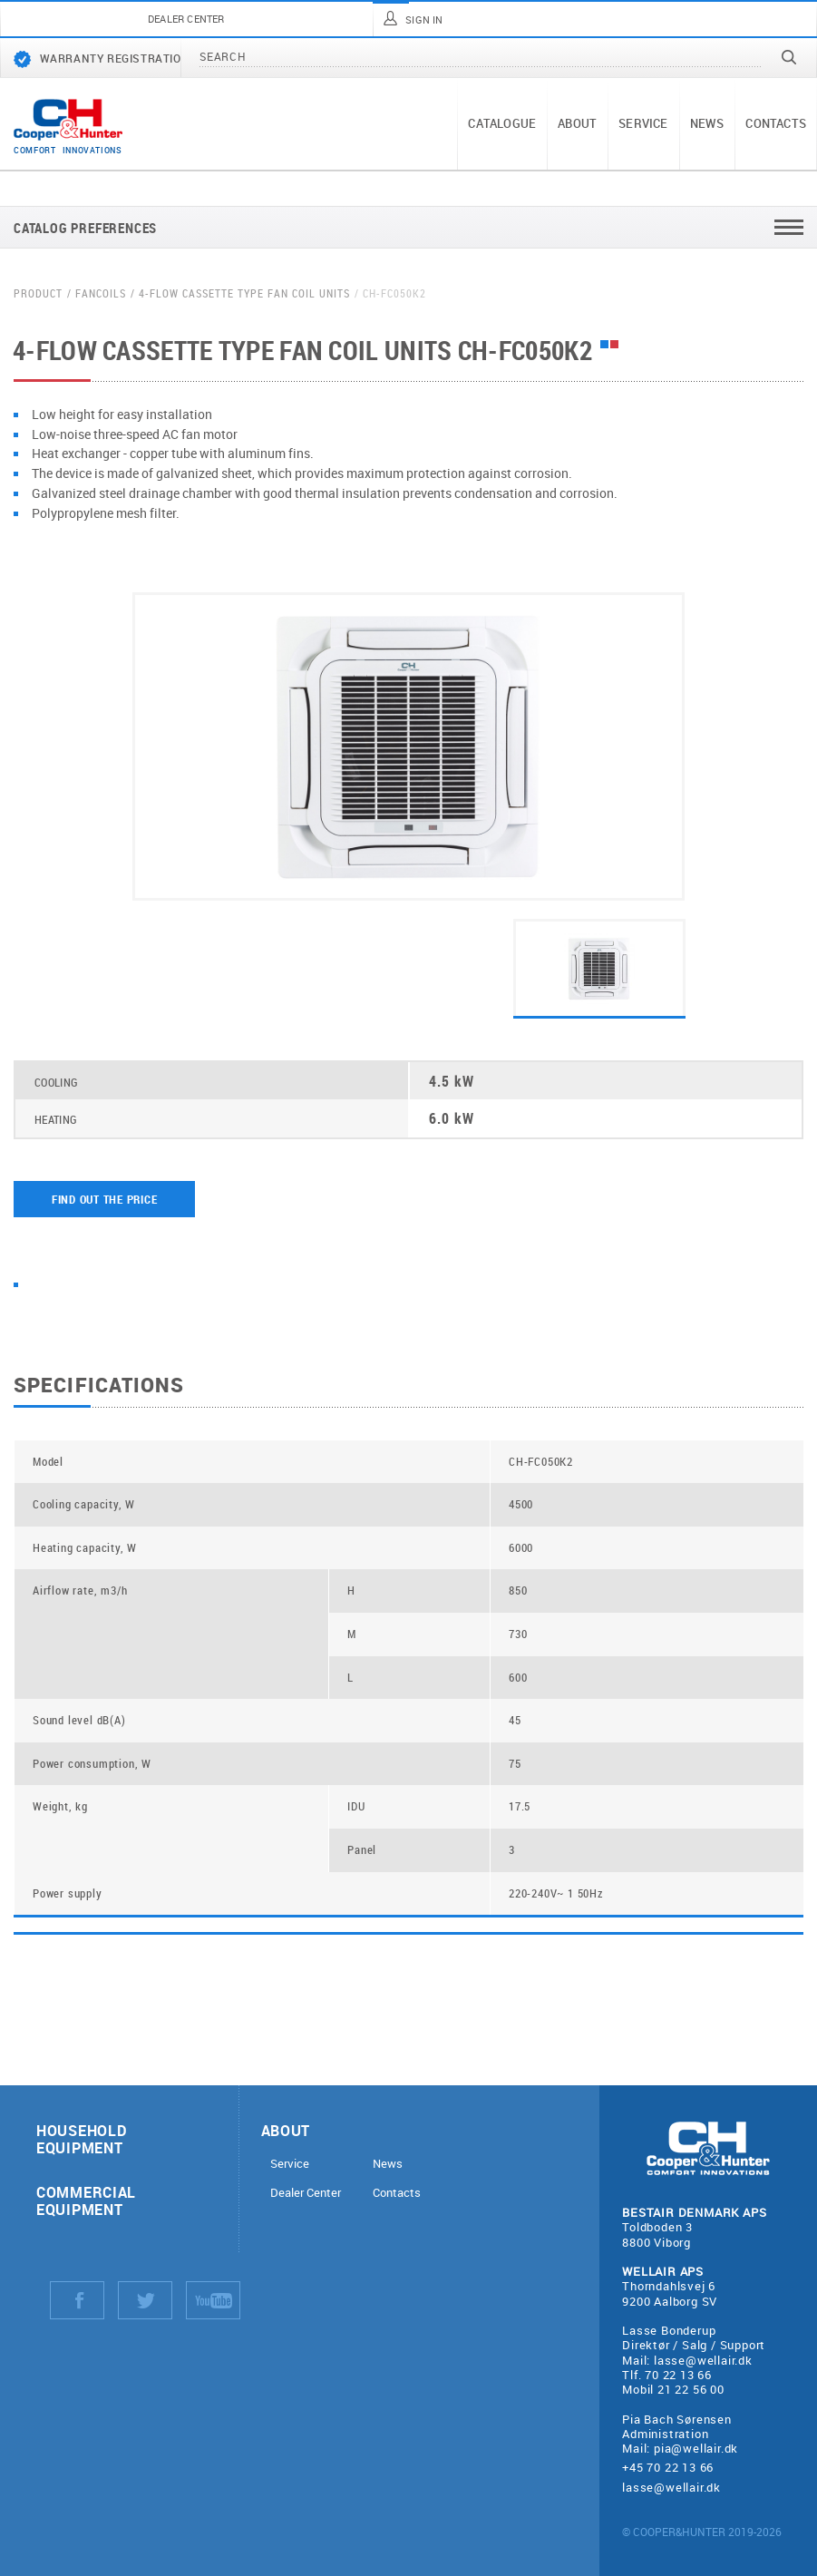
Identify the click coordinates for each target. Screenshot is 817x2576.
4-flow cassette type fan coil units (244, 293)
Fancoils (100, 293)
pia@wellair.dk (696, 2448)
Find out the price (105, 1199)
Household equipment (81, 2139)
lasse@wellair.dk (703, 2360)
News (707, 123)
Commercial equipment (86, 2200)
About (577, 123)
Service (642, 123)
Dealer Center (305, 2192)
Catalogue (502, 123)
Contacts (775, 123)
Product (38, 293)
